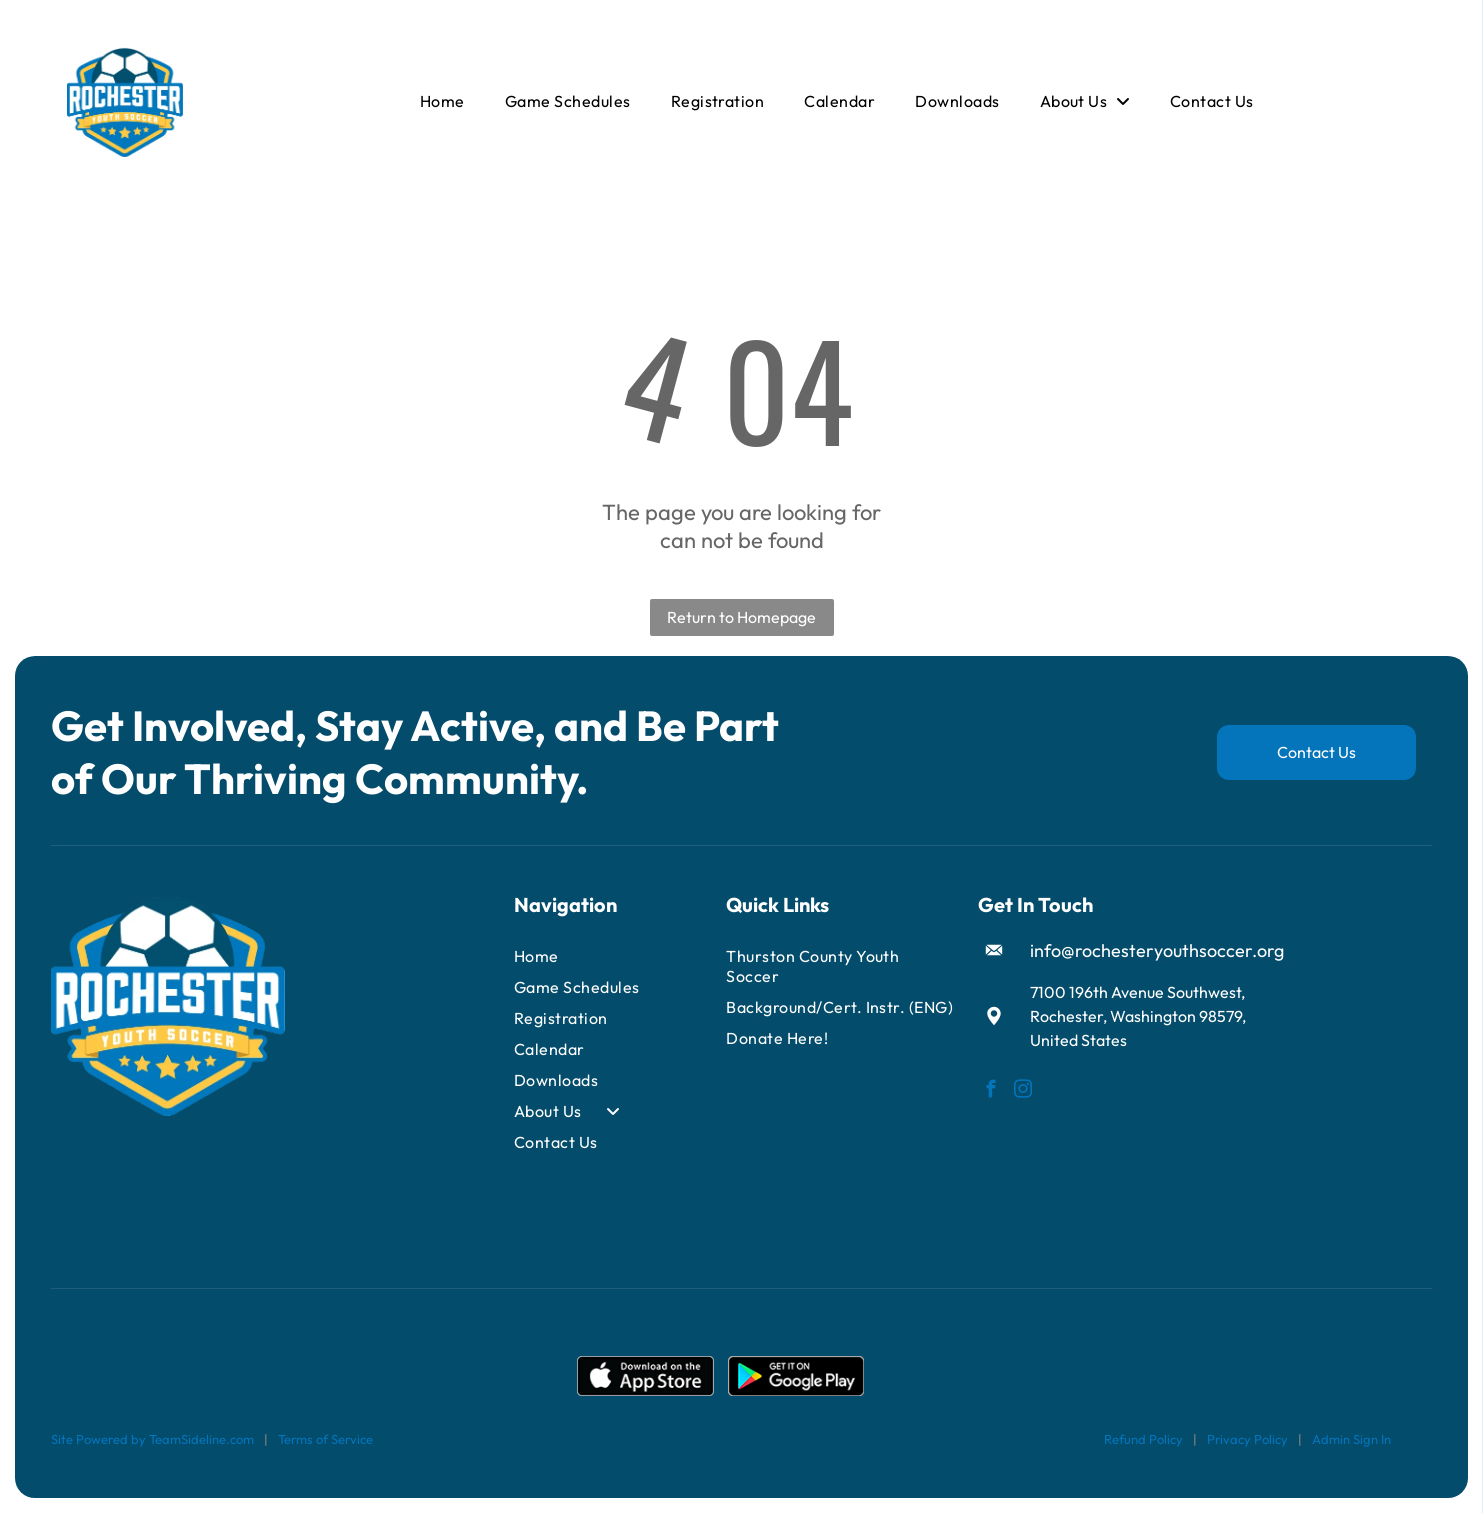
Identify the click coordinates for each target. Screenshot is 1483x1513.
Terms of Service (325, 1439)
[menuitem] (442, 101)
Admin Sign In (1351, 1439)
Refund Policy (1143, 1439)
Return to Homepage (741, 617)
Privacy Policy (1247, 1439)
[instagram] (1023, 1092)
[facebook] (991, 1092)
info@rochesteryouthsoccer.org (1157, 950)
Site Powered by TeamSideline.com (152, 1439)
